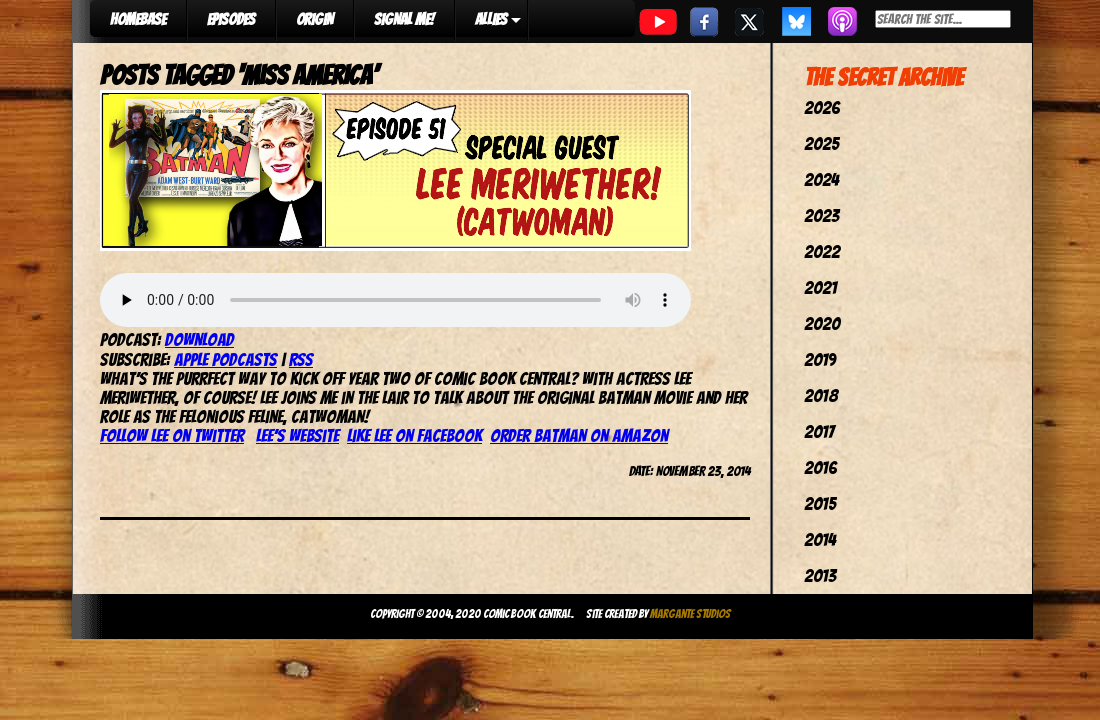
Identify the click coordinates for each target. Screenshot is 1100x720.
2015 (820, 503)
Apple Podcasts (225, 359)
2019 (820, 359)
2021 (820, 287)
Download (199, 339)
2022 (822, 251)
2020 (822, 323)
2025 (821, 143)
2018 (821, 395)
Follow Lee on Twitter (172, 435)
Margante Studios (690, 613)
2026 (822, 107)
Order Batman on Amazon (579, 435)
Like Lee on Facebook (414, 435)
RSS (301, 359)
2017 (819, 431)
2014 (820, 539)
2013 (820, 575)
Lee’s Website (297, 435)
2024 (821, 179)
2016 (820, 467)
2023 (821, 215)
